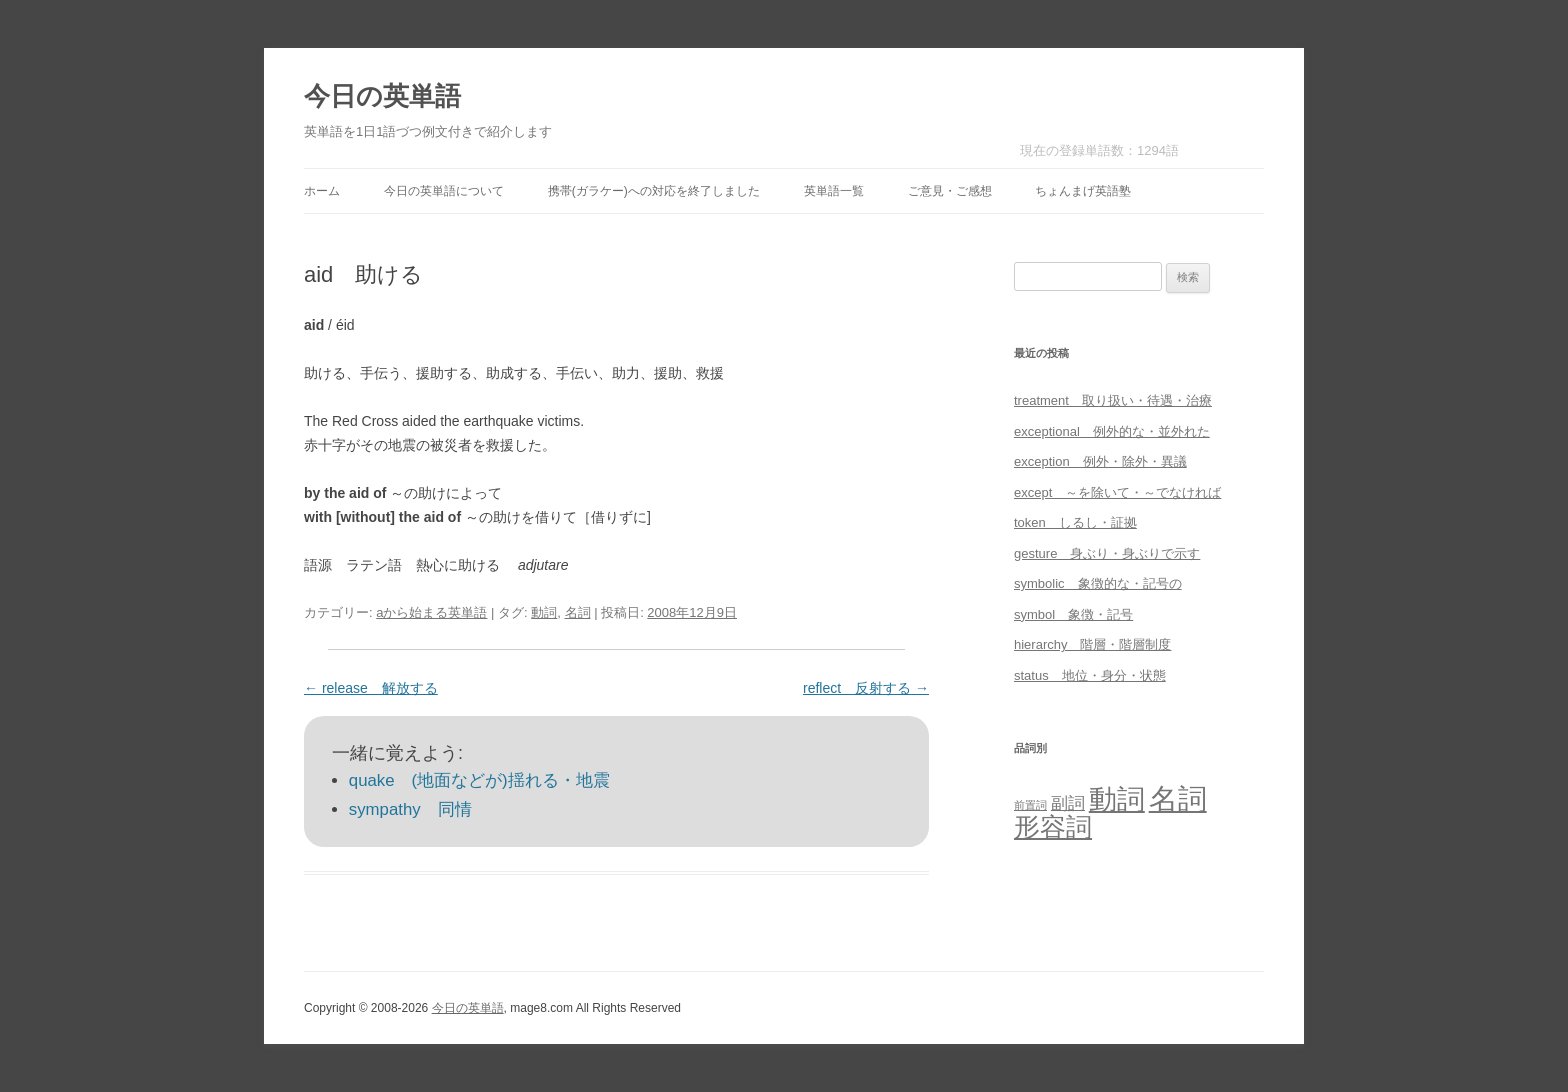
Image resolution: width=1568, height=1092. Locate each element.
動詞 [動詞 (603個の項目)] (1117, 799)
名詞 (578, 612)
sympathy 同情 (410, 809)
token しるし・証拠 (1075, 522)
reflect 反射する (866, 688)
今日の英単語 (382, 96)
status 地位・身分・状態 (1090, 675)
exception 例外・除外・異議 (1100, 461)
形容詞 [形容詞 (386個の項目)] (1053, 827)
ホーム (322, 191)
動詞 (544, 612)
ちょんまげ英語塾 (1083, 191)
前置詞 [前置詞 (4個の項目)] (1030, 805)
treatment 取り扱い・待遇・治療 (1113, 400)
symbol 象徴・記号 (1073, 614)
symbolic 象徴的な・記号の (1098, 583)
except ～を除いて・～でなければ (1117, 492)
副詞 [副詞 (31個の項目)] (1068, 803)
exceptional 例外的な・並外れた (1112, 431)
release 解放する (371, 688)
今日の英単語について (444, 191)
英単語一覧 (834, 191)
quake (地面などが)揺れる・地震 (479, 780)
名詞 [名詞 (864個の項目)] (1178, 798)
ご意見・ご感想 (950, 191)
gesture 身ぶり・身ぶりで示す (1107, 553)
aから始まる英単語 (431, 612)
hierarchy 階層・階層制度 (1092, 644)
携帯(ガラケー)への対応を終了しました (654, 191)
